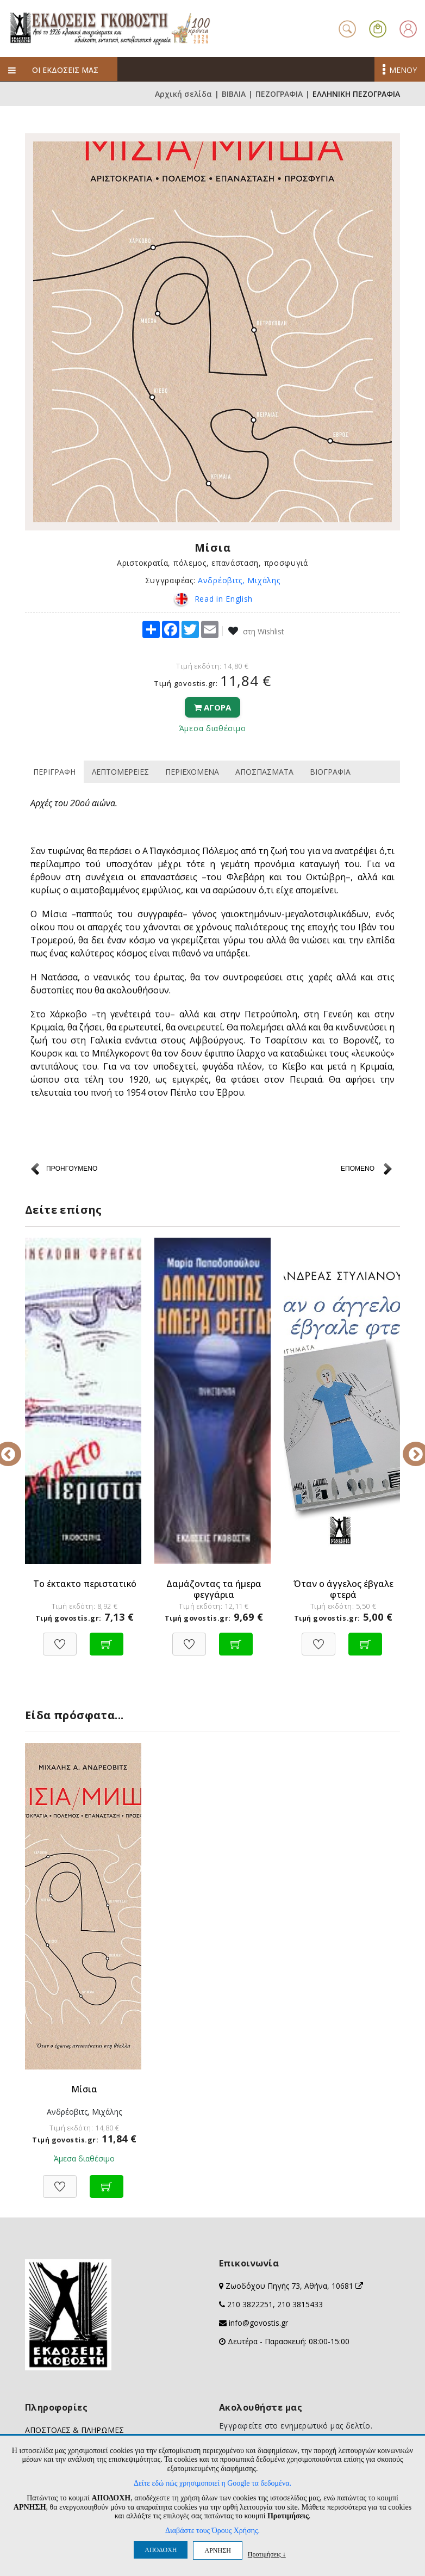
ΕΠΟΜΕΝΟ (357, 1168)
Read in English (212, 599)
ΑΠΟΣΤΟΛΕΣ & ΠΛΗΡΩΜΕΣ (74, 2430)
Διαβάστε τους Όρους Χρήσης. (212, 2530)
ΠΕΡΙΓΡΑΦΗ (54, 772)
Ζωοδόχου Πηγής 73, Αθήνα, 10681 (294, 2286)
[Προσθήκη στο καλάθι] (106, 1638)
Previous (16, 1446)
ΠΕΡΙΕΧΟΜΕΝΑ (192, 772)
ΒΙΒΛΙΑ (234, 94)
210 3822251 (250, 2304)
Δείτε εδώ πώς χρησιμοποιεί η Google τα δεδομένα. (212, 2483)
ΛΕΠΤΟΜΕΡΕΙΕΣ (120, 772)
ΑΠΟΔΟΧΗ (161, 2550)
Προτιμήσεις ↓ (267, 2554)
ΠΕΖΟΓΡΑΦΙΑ (279, 94)
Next (408, 1446)
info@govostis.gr (258, 2323)
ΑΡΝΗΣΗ (217, 2550)
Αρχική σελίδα (183, 94)
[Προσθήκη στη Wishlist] (60, 1638)
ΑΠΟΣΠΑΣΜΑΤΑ (264, 772)
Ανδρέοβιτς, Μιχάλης (239, 580)
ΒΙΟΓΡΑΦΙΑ (330, 772)
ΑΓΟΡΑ (212, 707)
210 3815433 (300, 2304)
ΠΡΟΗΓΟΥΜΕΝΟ (71, 1168)
